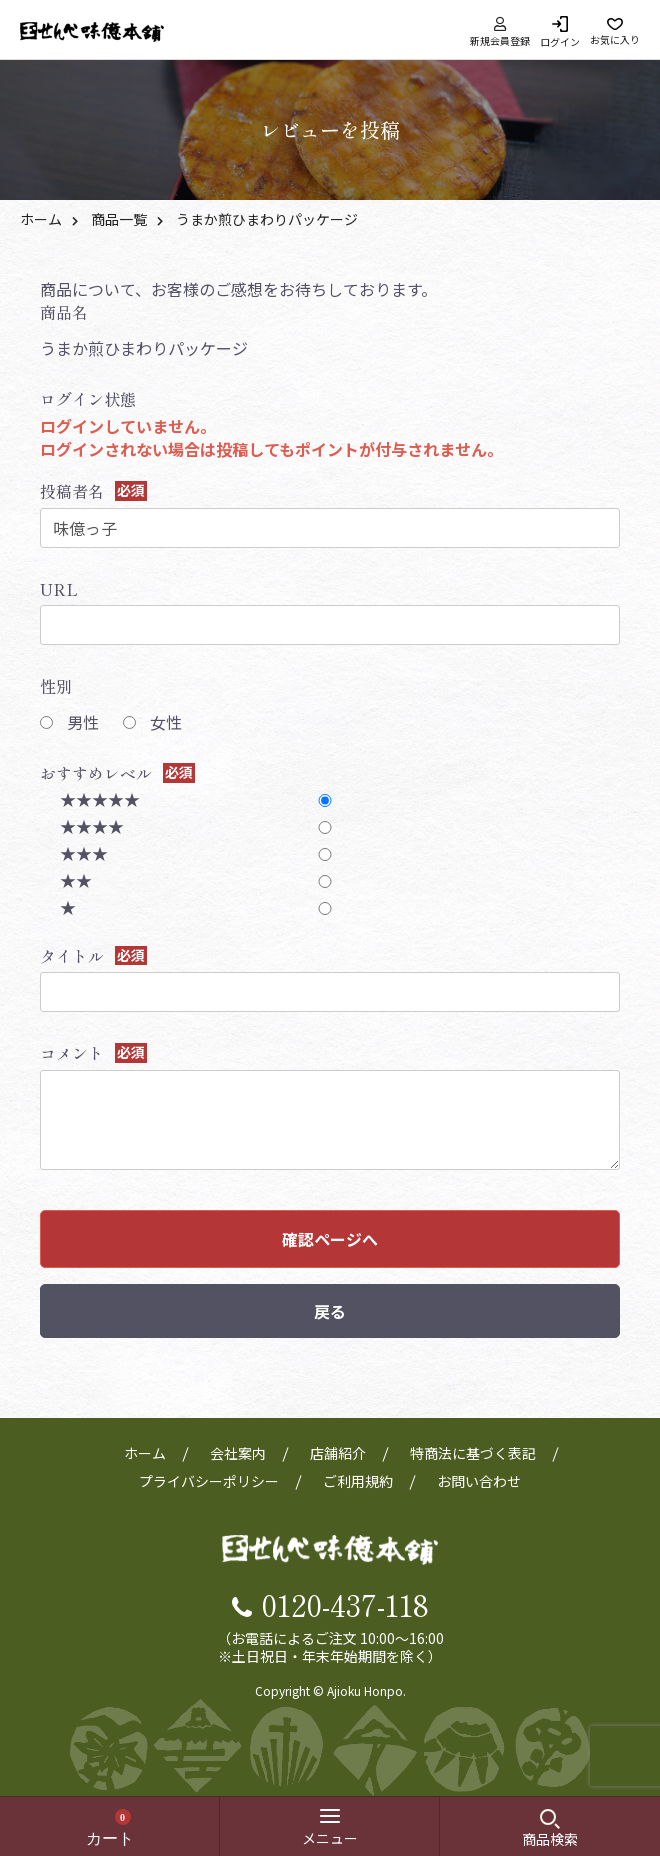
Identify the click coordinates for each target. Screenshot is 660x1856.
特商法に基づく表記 (473, 1453)
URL (59, 589)
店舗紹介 (338, 1453)
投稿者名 (72, 491)
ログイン (560, 40)
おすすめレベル (96, 773)
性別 (56, 686)
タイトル (72, 956)
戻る (330, 1311)
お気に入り (615, 38)
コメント (72, 1053)
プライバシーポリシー (209, 1481)
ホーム (41, 219)
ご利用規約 (358, 1481)
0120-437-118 (345, 1604)
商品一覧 (119, 219)
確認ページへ (330, 1239)
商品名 (64, 312)
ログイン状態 (88, 399)
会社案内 (238, 1453)
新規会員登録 (500, 31)
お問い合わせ (479, 1481)
